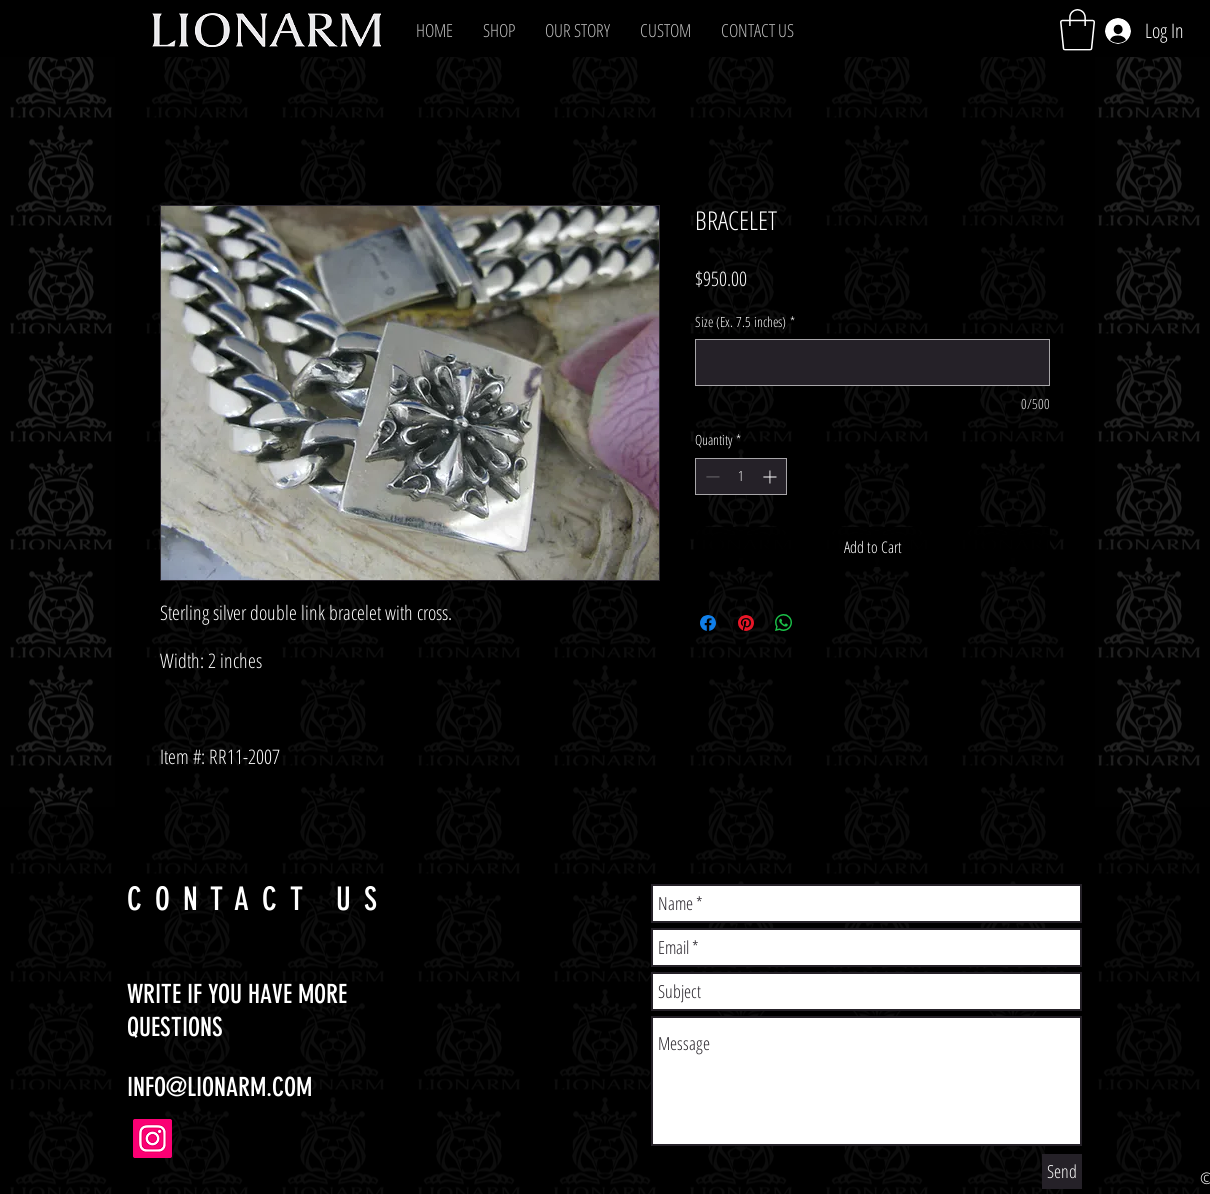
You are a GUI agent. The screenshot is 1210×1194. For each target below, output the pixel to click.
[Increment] (771, 476)
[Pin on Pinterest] (746, 623)
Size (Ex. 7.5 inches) (745, 321)
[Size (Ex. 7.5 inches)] (872, 362)
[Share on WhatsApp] (784, 623)
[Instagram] (152, 1138)
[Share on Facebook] (708, 623)
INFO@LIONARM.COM (219, 1087)
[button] (499, 30)
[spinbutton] (741, 476)
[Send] (1062, 1171)
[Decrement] (710, 476)
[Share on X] (822, 623)
